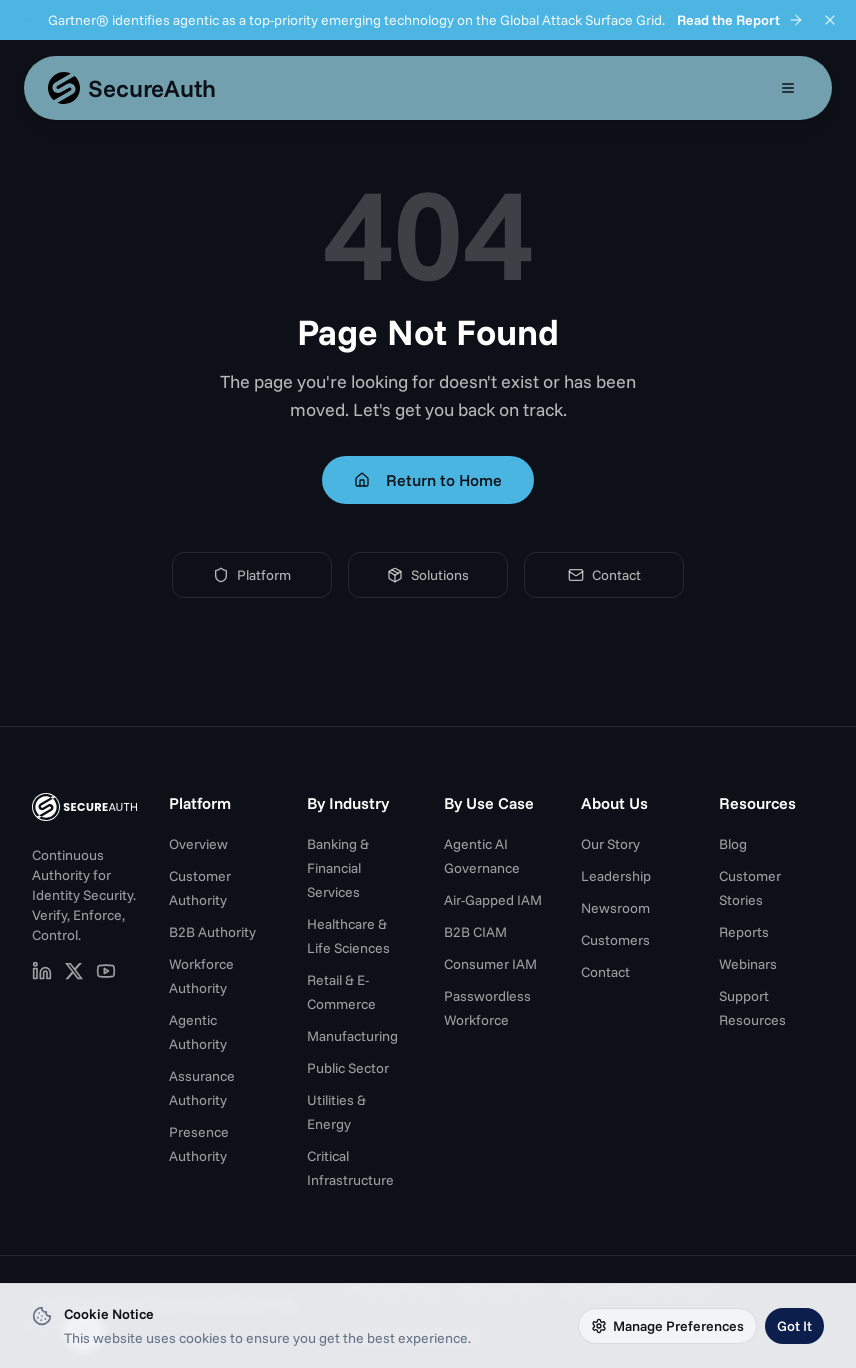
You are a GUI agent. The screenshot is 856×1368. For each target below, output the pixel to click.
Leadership (616, 876)
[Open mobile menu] (788, 88)
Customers (615, 940)
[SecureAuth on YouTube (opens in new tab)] (106, 971)
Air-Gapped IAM (493, 900)
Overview (198, 844)
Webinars (748, 964)
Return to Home (428, 480)
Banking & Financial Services (338, 868)
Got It (794, 1326)
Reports (744, 932)
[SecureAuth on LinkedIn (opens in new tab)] (42, 971)
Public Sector (348, 1068)
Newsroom (615, 908)
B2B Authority (212, 932)
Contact (604, 575)
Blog (733, 844)
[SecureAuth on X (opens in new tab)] (74, 971)
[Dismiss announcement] (830, 20)
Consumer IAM (490, 964)
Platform (252, 575)
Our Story (610, 844)
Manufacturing (352, 1036)
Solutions (428, 575)
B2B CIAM (475, 932)
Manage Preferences (667, 1326)
